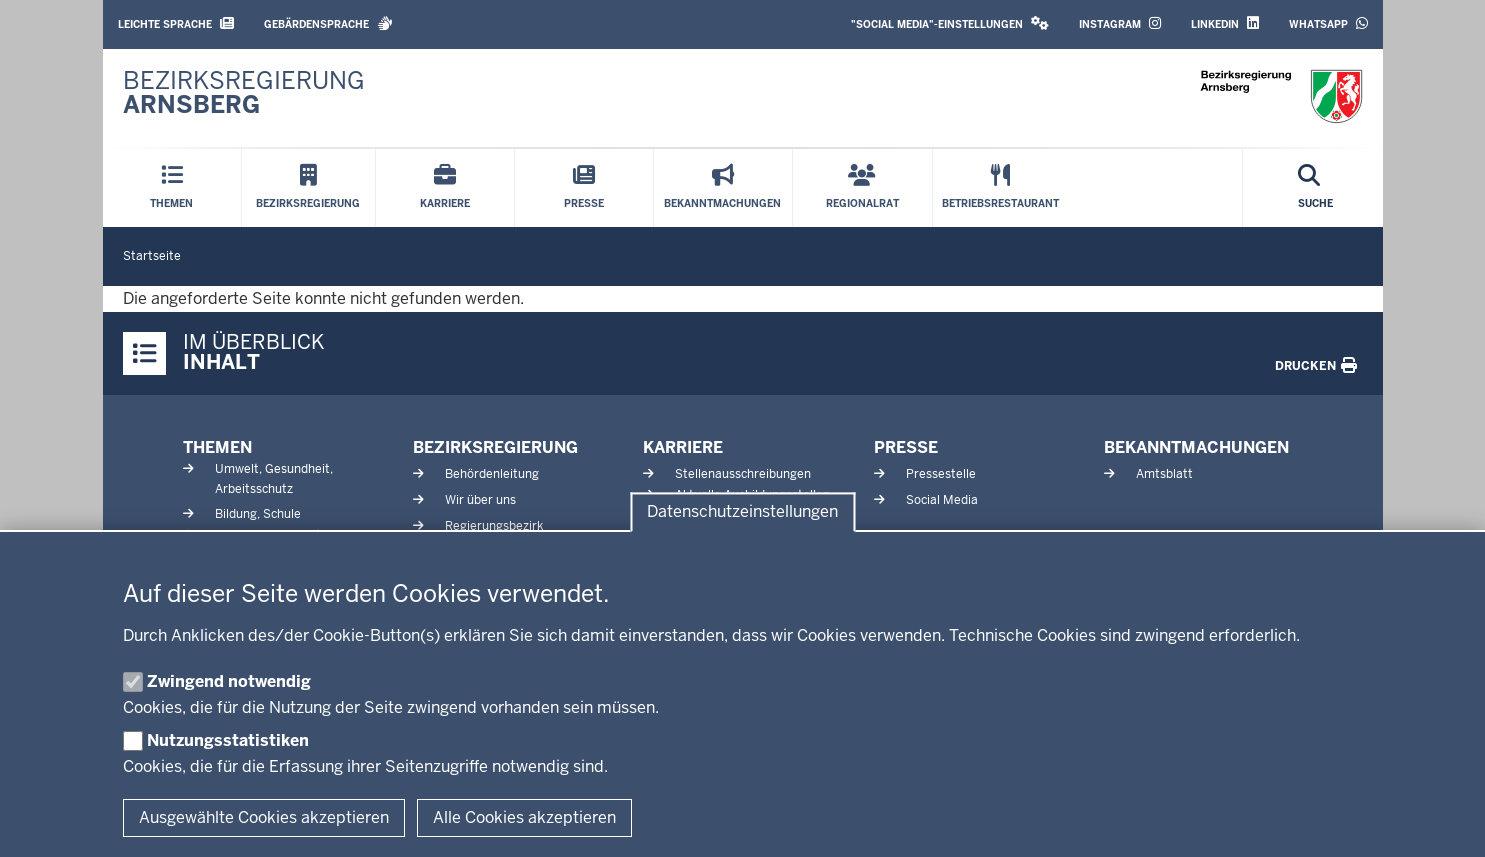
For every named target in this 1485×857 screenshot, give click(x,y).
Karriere (683, 447)
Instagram (1120, 23)
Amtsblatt (1164, 474)
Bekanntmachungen (1196, 447)
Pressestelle (941, 474)
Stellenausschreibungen (743, 474)
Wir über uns (480, 500)
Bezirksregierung (495, 447)
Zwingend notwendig (229, 681)
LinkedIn (1225, 23)
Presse (906, 447)
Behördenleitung (492, 474)
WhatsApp (1328, 23)
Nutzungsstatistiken (228, 740)
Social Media (942, 500)
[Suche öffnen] (1315, 188)
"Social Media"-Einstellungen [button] (950, 23)
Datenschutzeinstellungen (742, 512)
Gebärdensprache (328, 23)
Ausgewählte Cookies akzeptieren (264, 817)
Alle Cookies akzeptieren (524, 817)
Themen (217, 447)
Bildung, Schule (258, 514)
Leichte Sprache (176, 23)
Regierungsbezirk (494, 526)
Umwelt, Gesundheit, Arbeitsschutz (274, 478)
